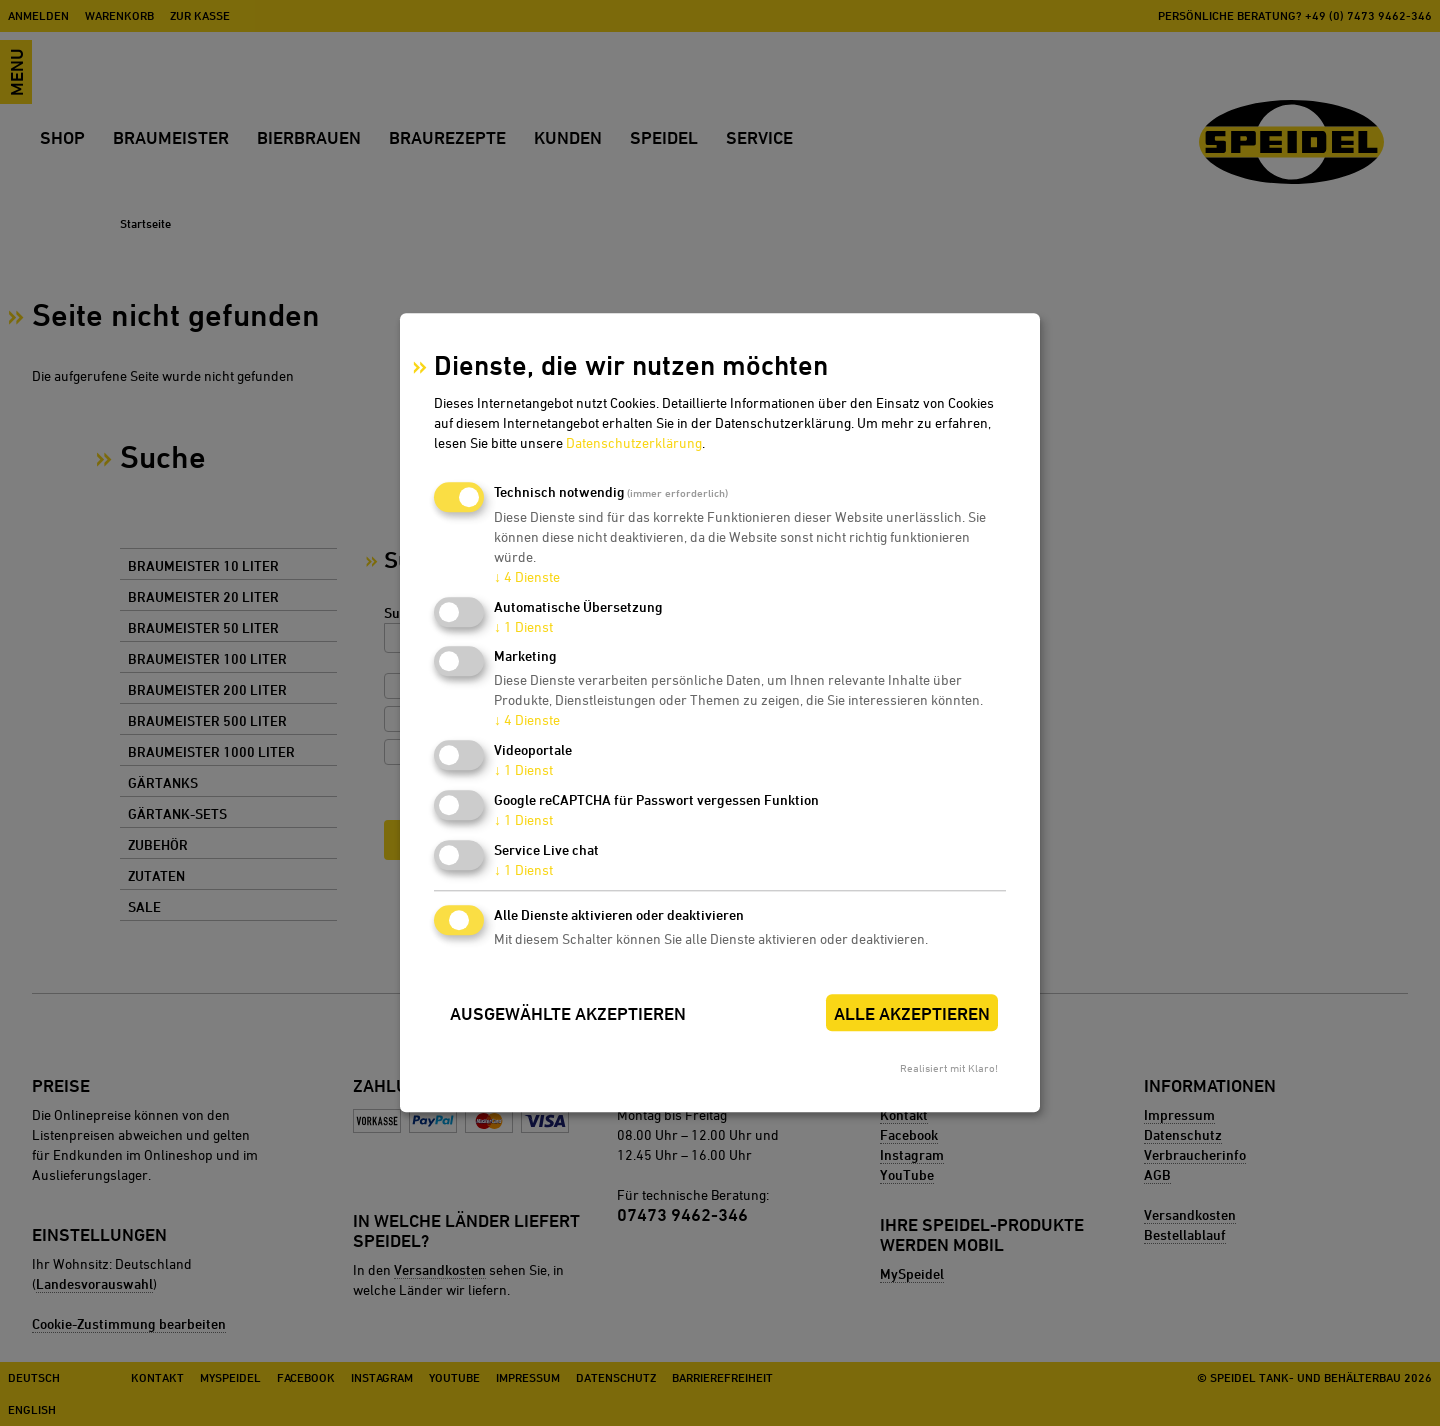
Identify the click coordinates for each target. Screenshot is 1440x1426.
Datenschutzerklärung (634, 442)
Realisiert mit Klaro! (949, 1068)
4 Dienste (527, 576)
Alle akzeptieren (912, 1013)
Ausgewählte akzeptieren (568, 1013)
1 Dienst (523, 626)
